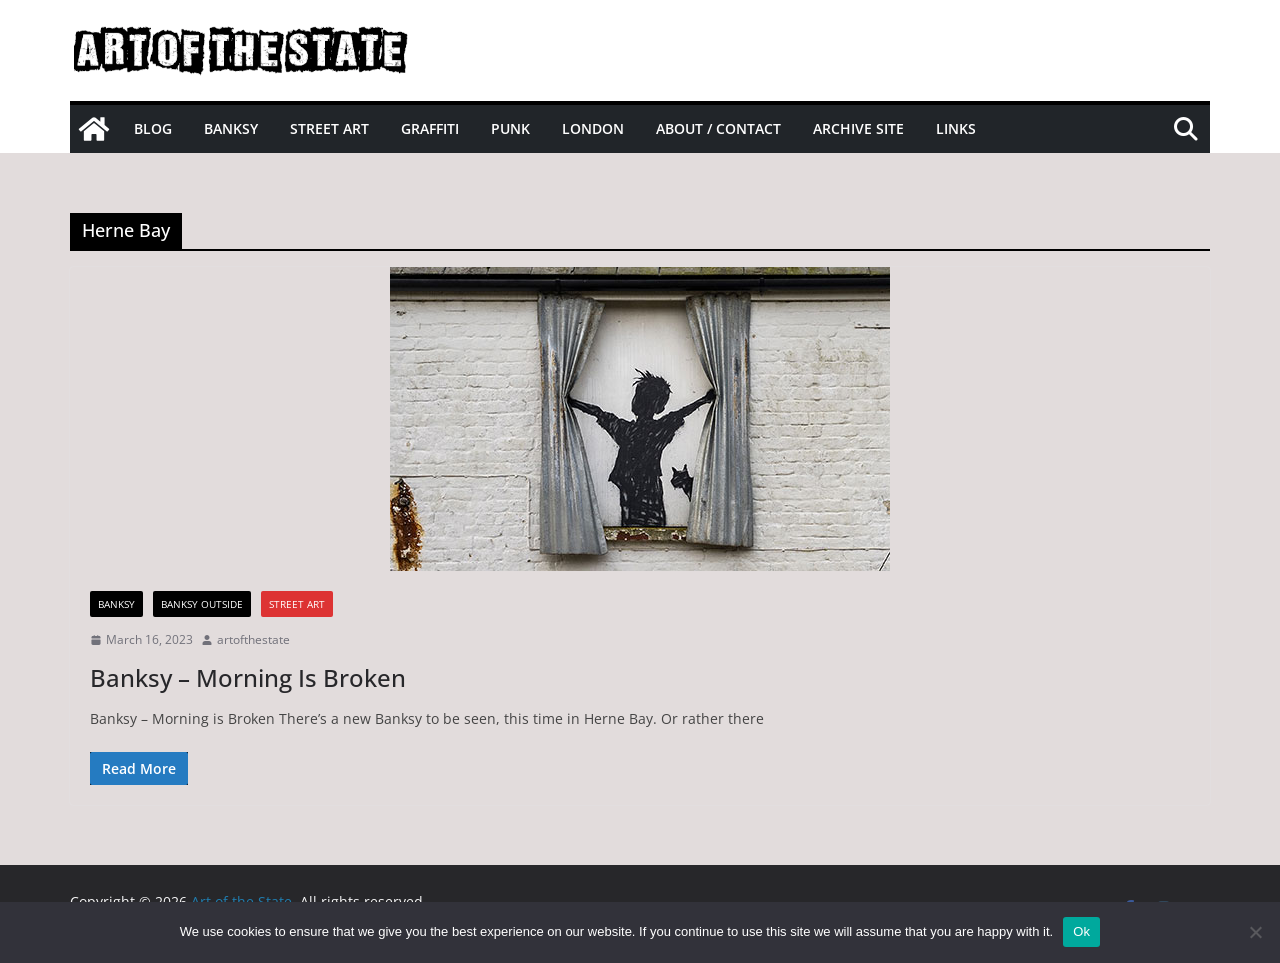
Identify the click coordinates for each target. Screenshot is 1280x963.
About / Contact (718, 128)
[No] (1255, 932)
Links (956, 128)
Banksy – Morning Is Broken (248, 677)
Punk (510, 128)
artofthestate (253, 639)
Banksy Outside (202, 604)
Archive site (858, 128)
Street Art (329, 128)
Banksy (231, 128)
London (593, 128)
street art (297, 604)
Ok (1081, 931)
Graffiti (430, 128)
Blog (153, 128)
